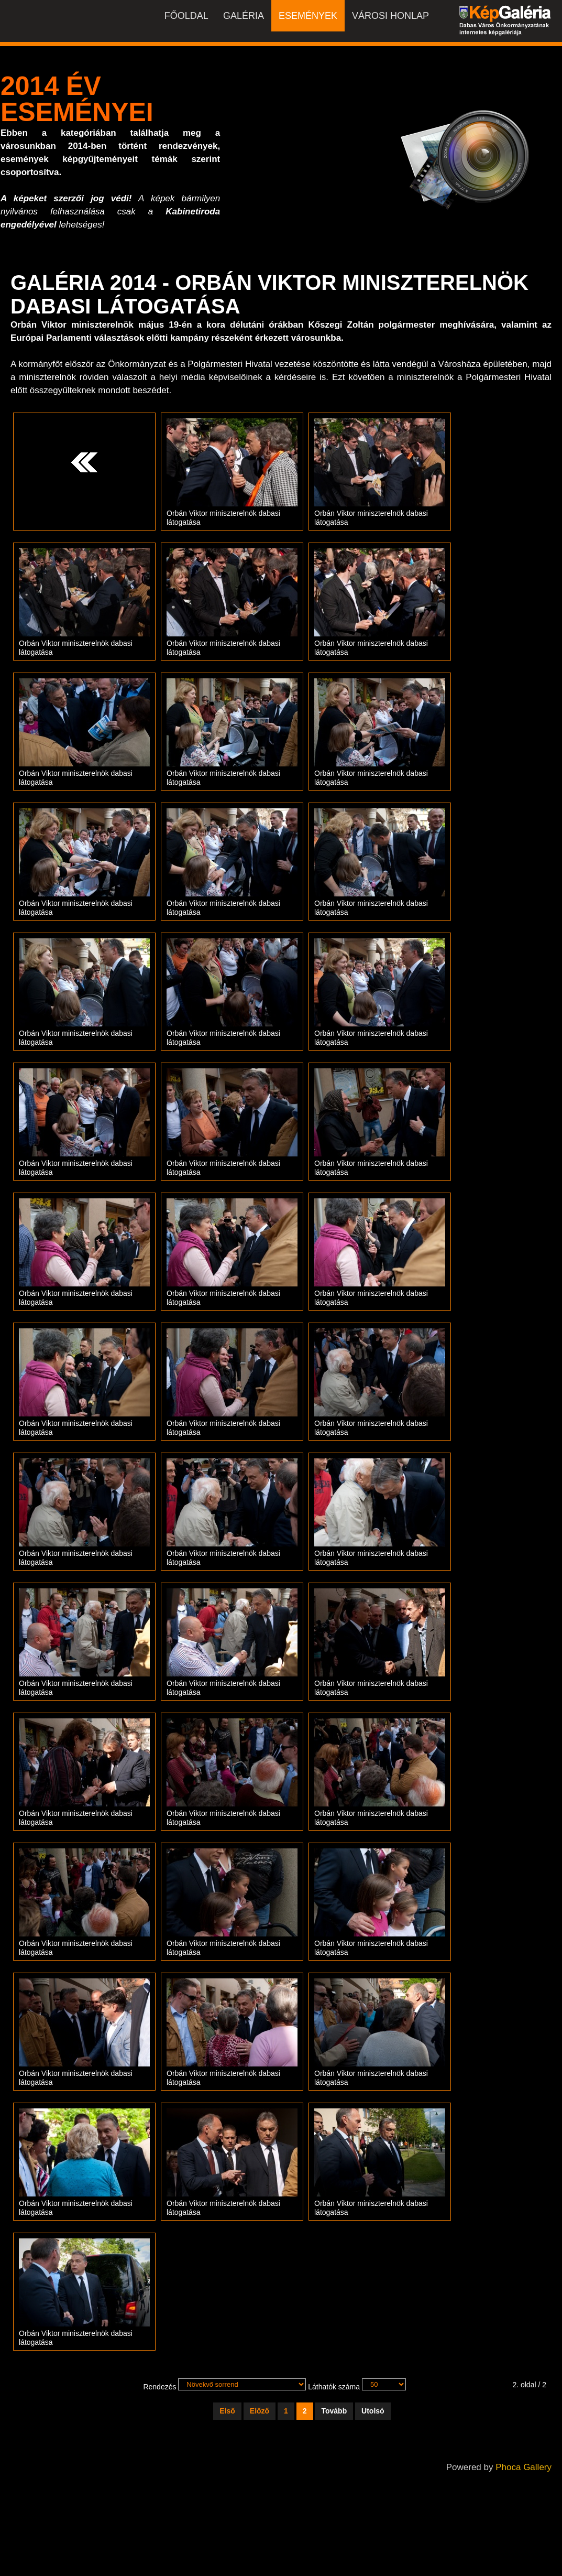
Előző (259, 2411)
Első (227, 2411)
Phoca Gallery (523, 2467)
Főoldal (186, 15)
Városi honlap (390, 15)
